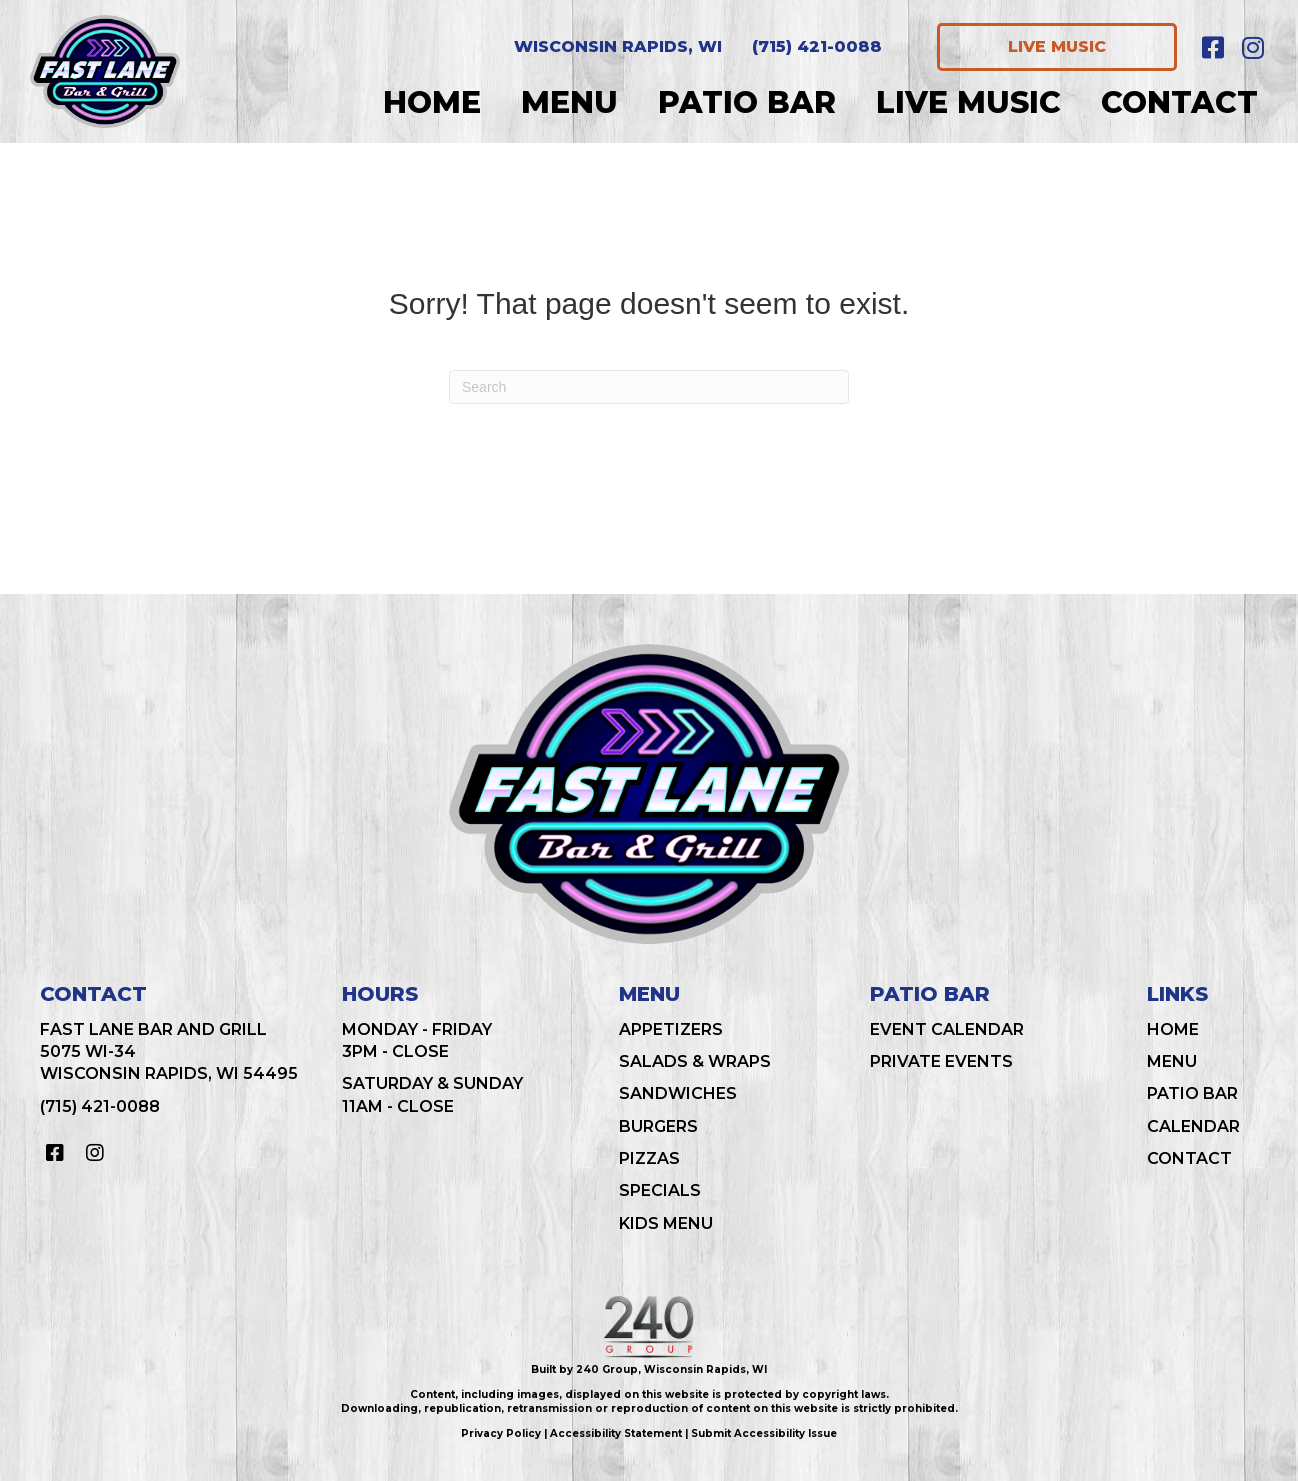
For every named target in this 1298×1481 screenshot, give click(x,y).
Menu (1172, 1061)
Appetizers (671, 1029)
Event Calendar (947, 1029)
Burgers (658, 1126)
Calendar (1193, 1126)
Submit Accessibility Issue (764, 1433)
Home (1173, 1029)
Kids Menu (666, 1223)
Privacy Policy (501, 1433)
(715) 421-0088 (100, 1106)
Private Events (941, 1061)
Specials (660, 1190)
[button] (1213, 47)
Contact (1189, 1158)
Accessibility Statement (616, 1433)
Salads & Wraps (695, 1061)
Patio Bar (1192, 1093)
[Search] (649, 387)
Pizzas (649, 1158)
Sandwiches (678, 1093)
